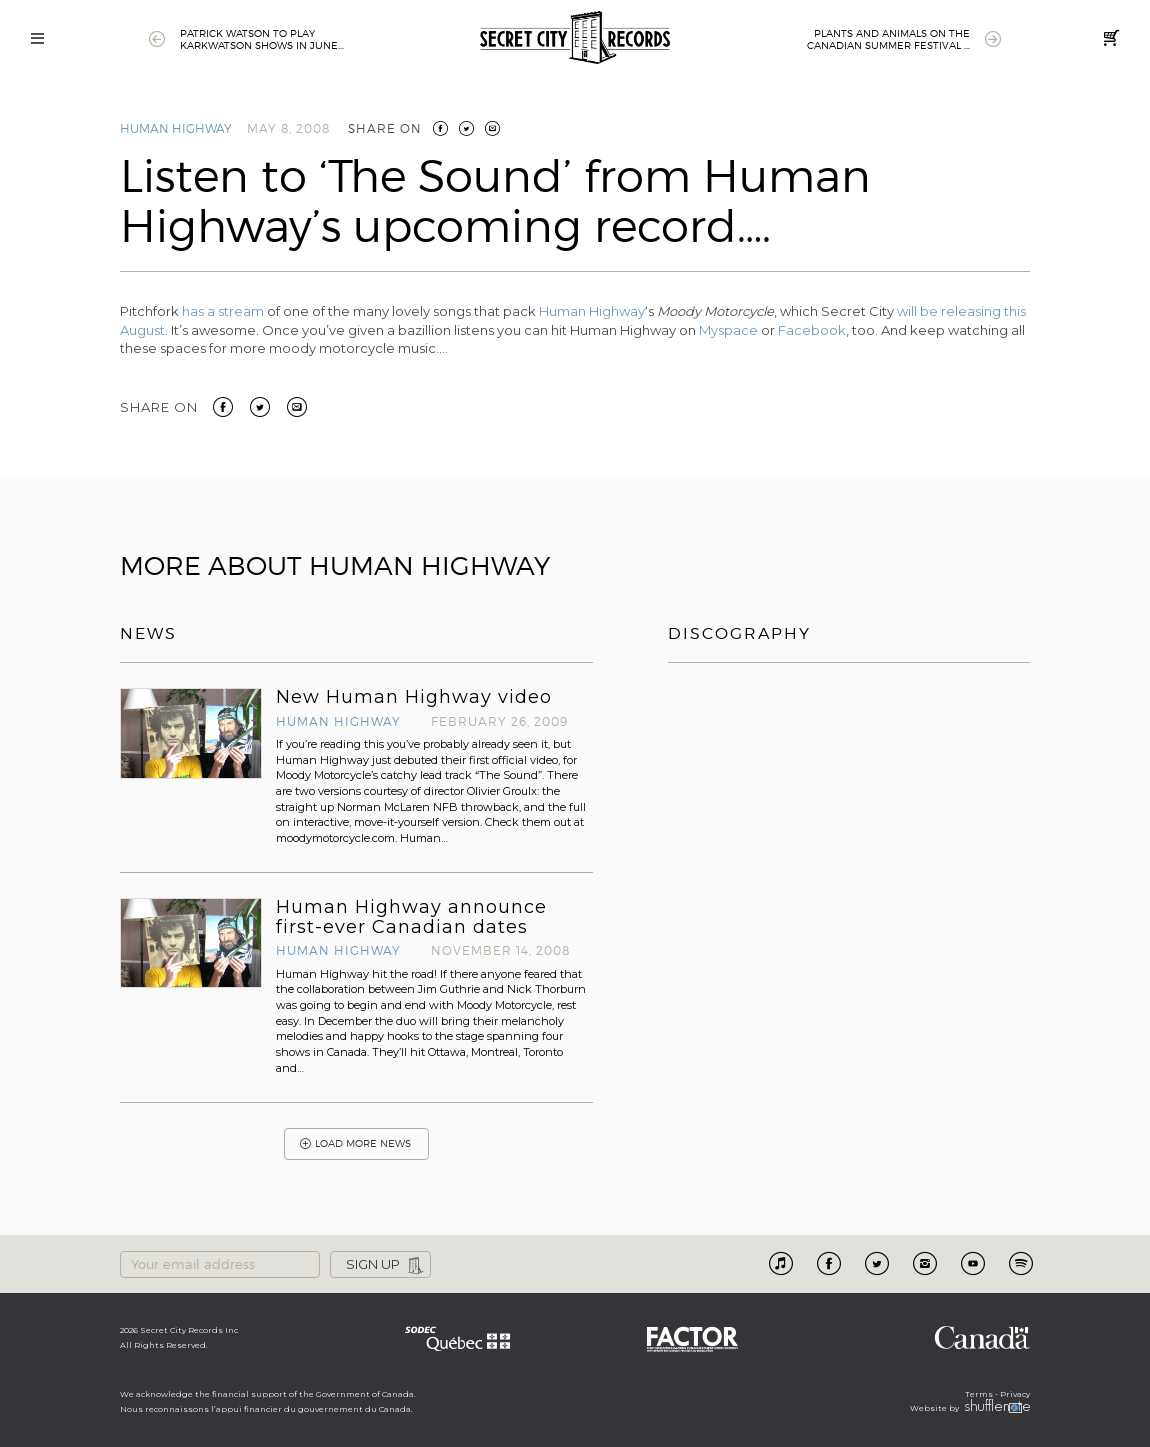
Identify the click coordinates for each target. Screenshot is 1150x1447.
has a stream (223, 311)
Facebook (812, 330)
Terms (979, 1394)
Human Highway (176, 128)
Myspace (728, 330)
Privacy (1015, 1394)
